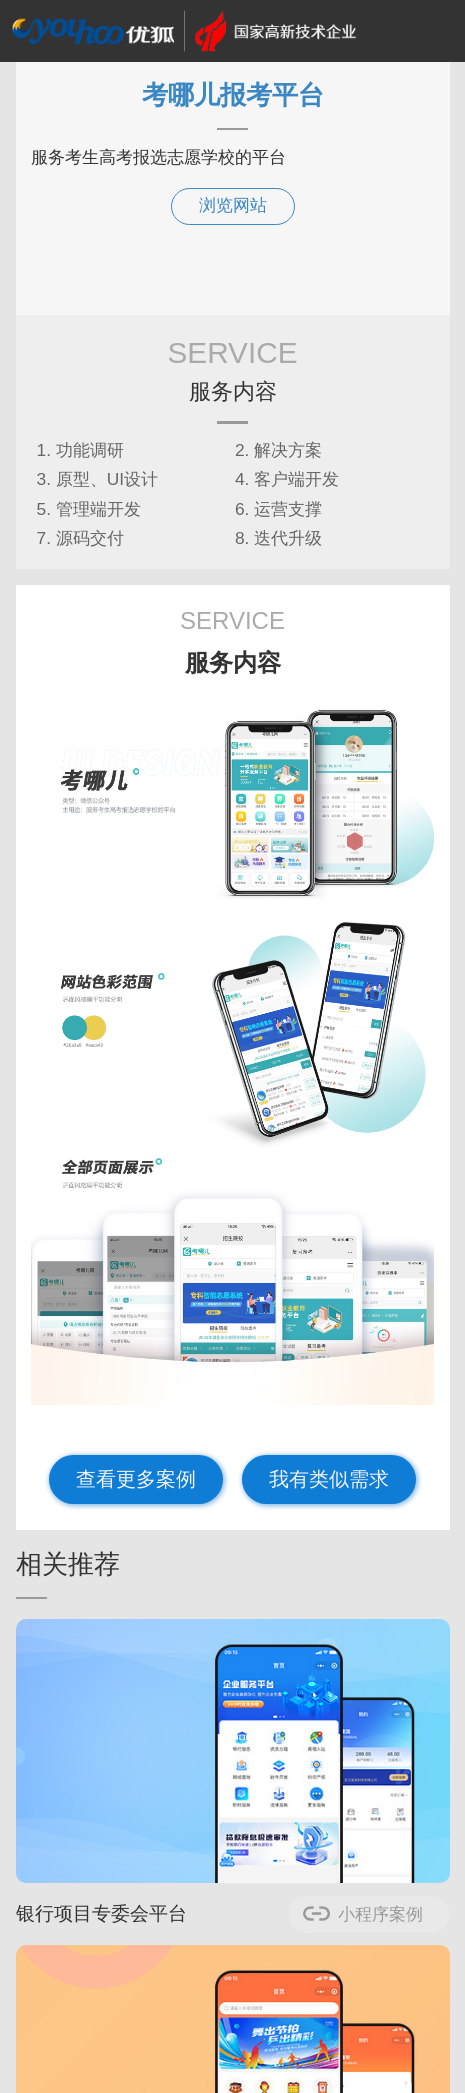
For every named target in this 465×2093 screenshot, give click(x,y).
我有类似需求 (329, 1479)
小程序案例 (380, 1914)
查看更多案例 (136, 1479)
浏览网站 (233, 205)
